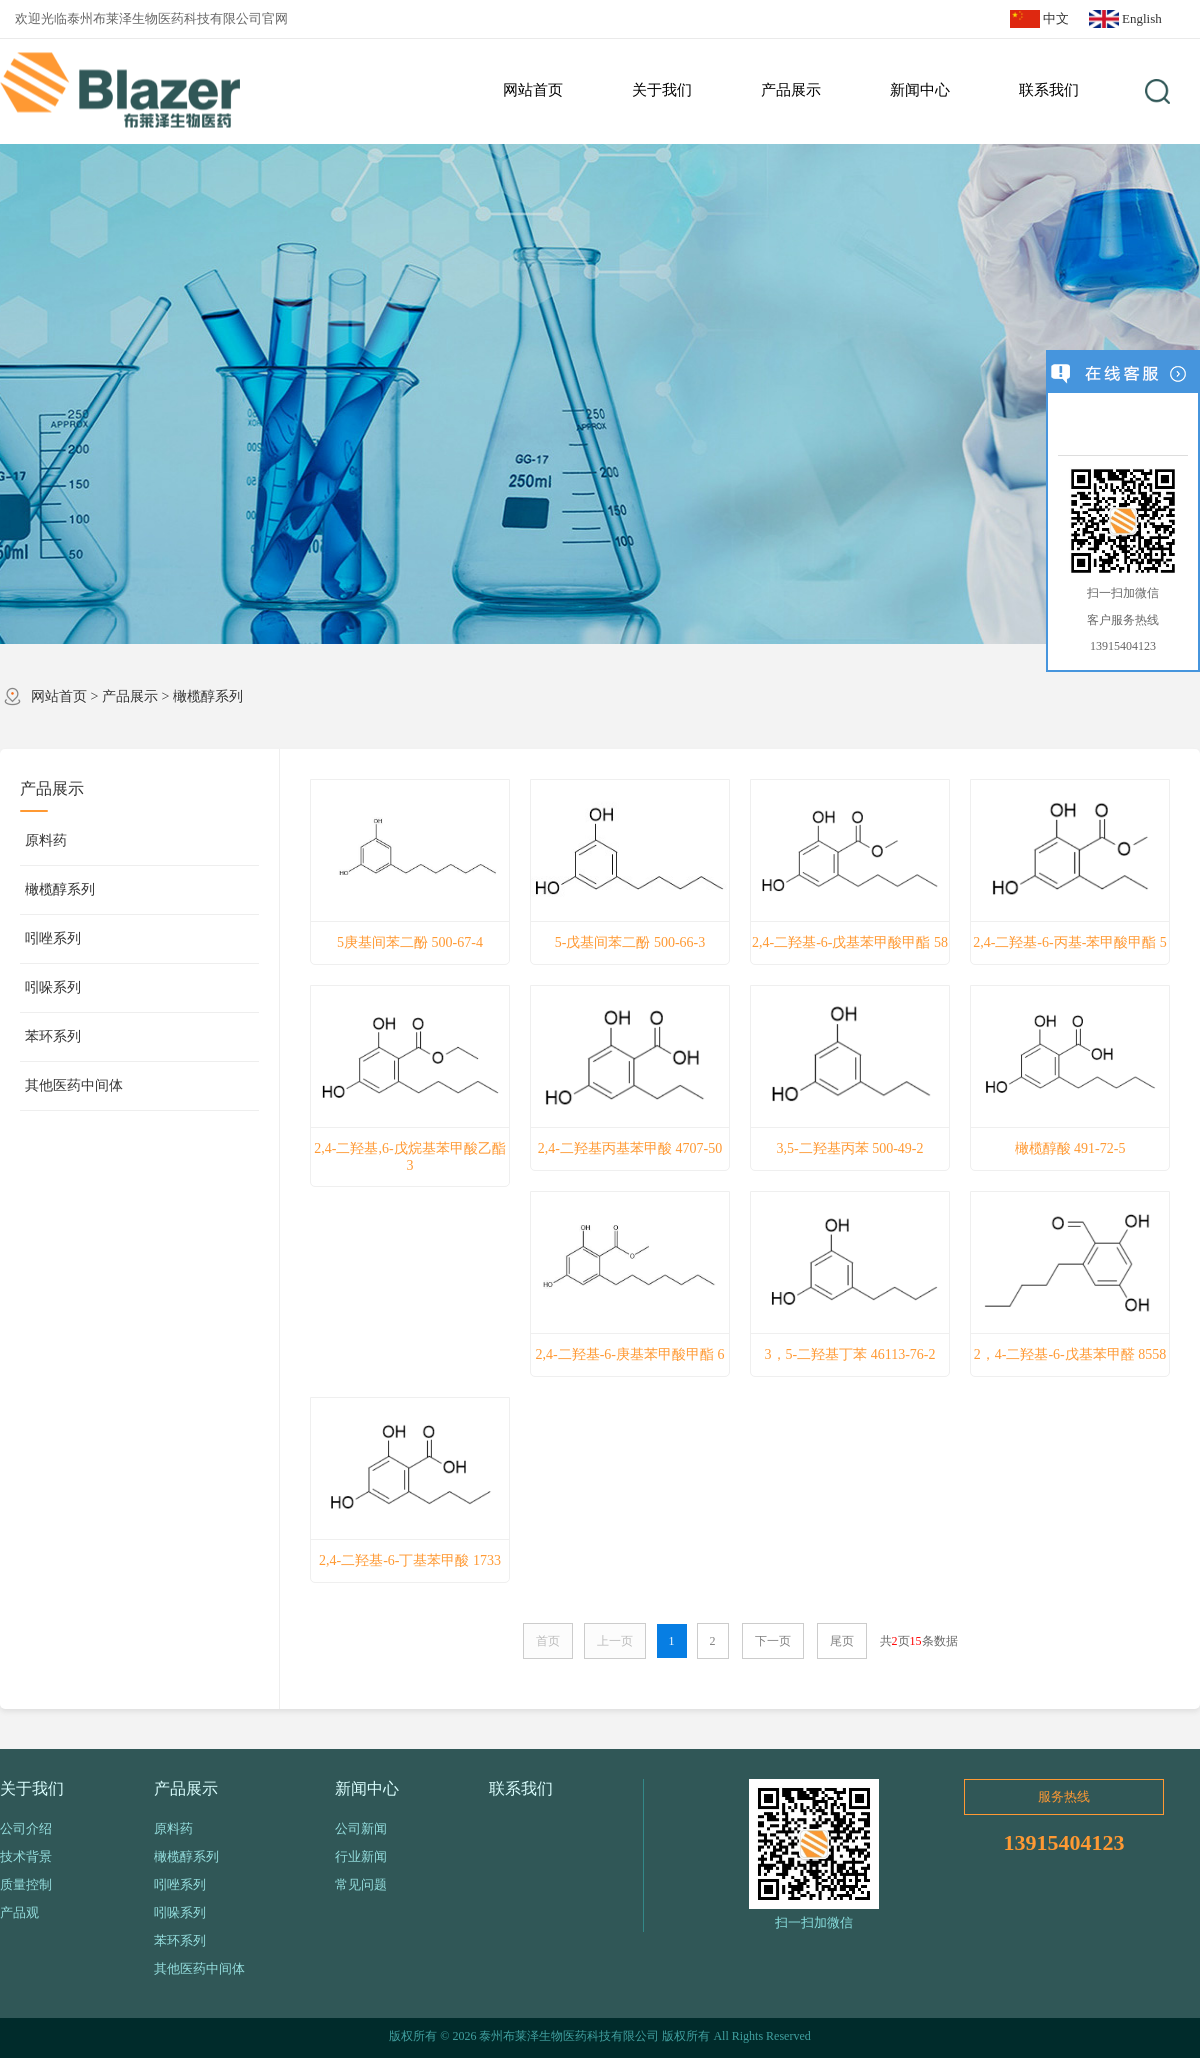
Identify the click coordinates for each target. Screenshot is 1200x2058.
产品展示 (130, 696)
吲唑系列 (53, 938)
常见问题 (361, 1884)
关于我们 (32, 1788)
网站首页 (59, 696)
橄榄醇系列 (208, 696)
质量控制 (26, 1884)
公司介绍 (26, 1828)
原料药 (46, 840)
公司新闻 (361, 1828)
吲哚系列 (53, 987)
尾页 (842, 1641)
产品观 (19, 1912)
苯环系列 (53, 1036)
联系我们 (521, 1788)
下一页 (773, 1641)
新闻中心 (367, 1788)
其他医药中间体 (74, 1085)
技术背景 (26, 1856)
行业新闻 (361, 1856)
